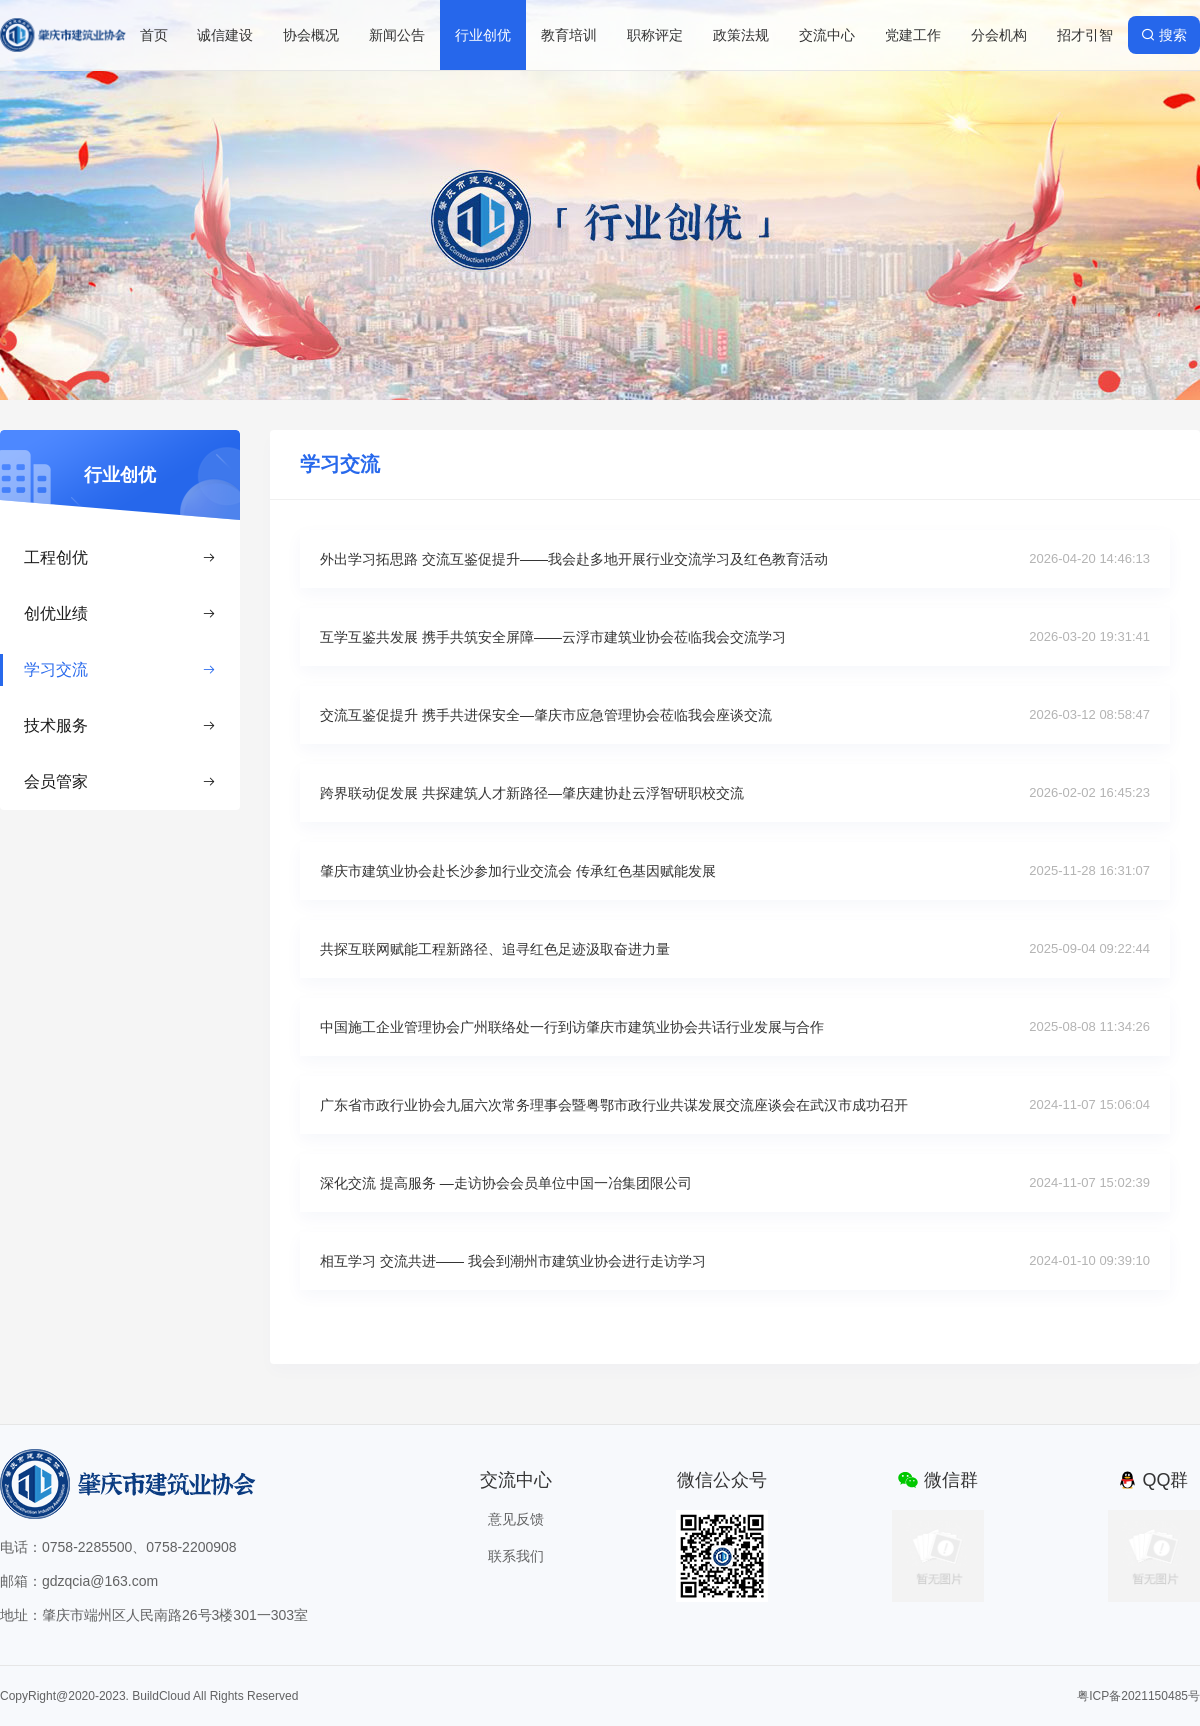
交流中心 (827, 35)
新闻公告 (397, 35)
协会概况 (311, 35)
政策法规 (741, 35)
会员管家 (120, 781)
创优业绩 (120, 613)
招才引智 (1085, 35)
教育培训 (569, 35)
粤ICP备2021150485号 (1138, 1696)
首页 (154, 35)
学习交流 (120, 669)
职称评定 (655, 35)
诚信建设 (225, 35)
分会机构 (999, 35)
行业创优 (483, 35)
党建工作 (913, 35)
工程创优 (120, 557)
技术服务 (120, 725)
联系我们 (516, 1556)
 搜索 (1164, 35)
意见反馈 (516, 1519)
